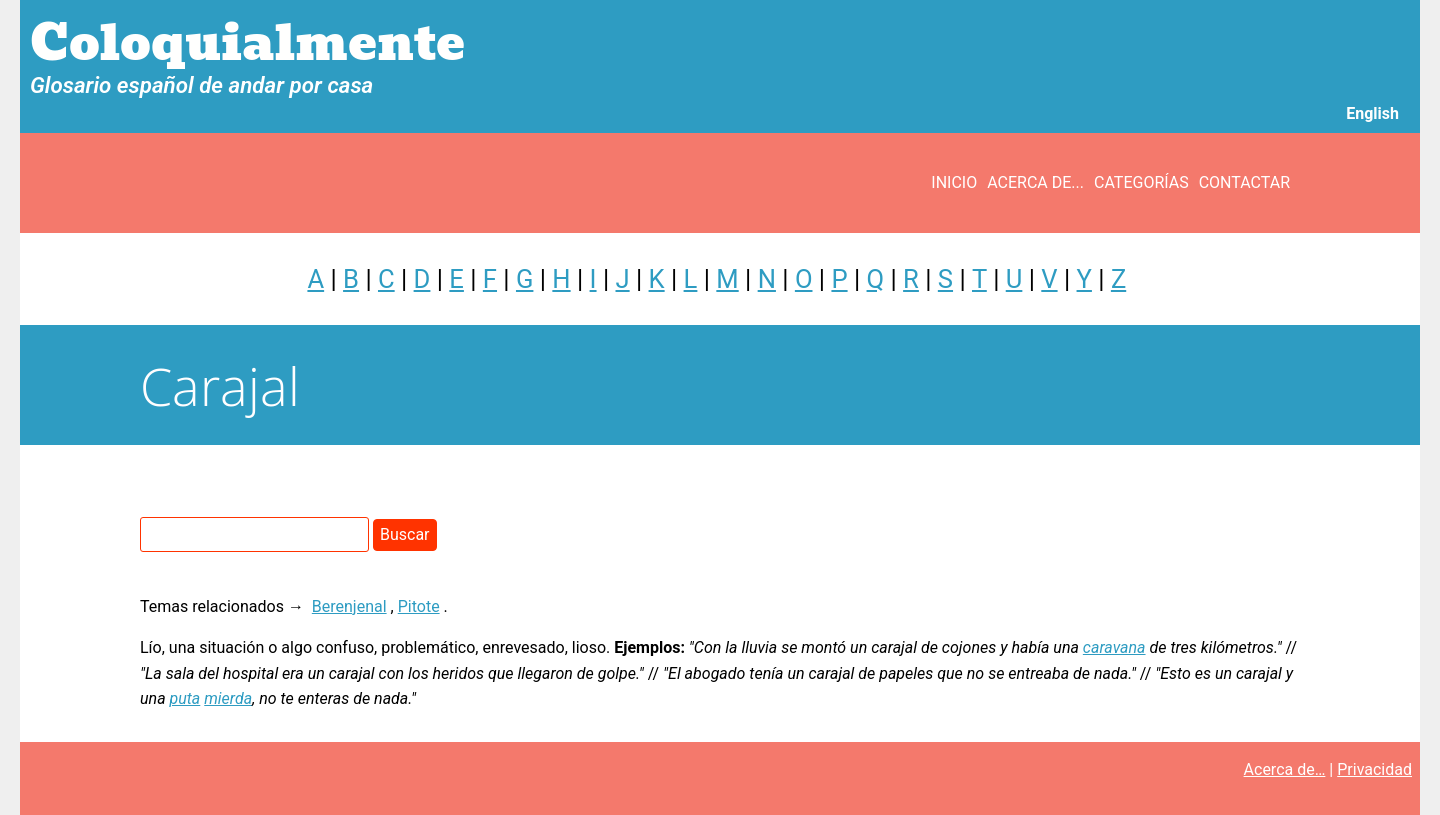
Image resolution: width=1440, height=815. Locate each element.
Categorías (1141, 182)
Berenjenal (349, 606)
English (1372, 113)
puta (185, 698)
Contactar (1244, 182)
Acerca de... (1035, 182)
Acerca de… (1285, 769)
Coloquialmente (247, 43)
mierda (228, 698)
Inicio (954, 182)
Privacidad (1374, 769)
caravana (1114, 647)
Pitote (419, 606)
